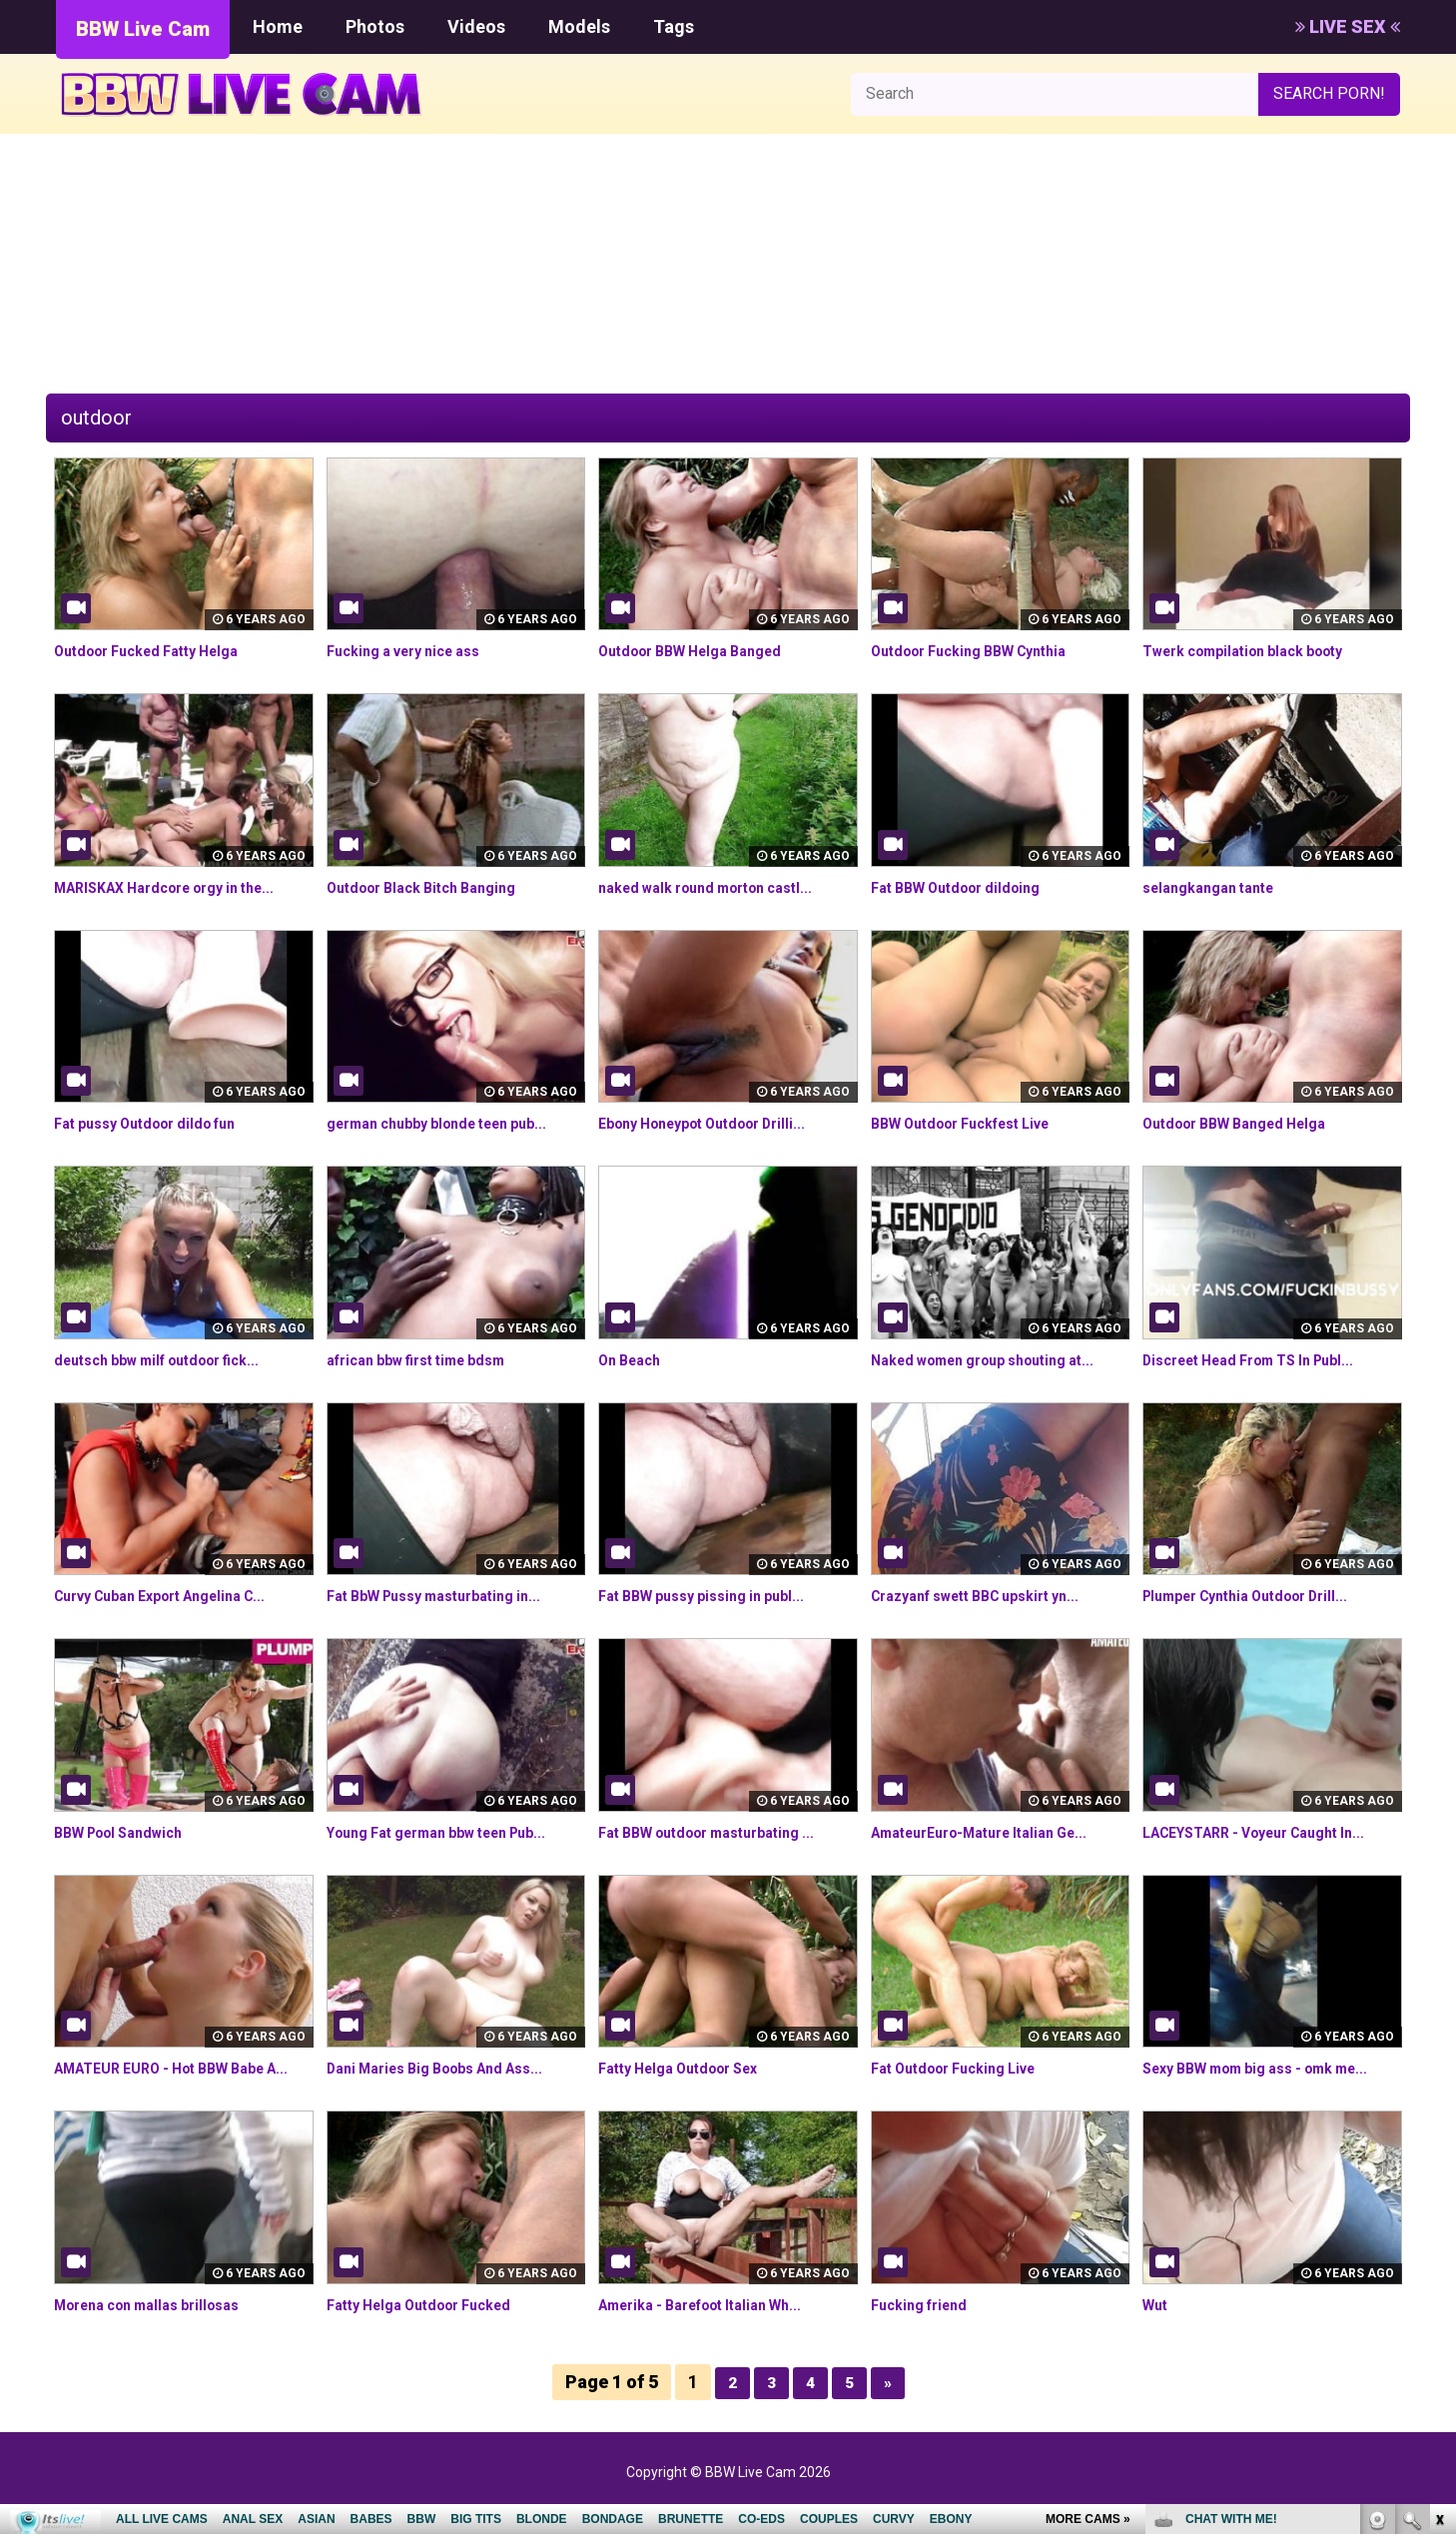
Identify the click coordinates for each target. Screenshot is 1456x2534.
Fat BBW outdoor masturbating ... (722, 1832)
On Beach (634, 1359)
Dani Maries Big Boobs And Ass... (450, 2068)
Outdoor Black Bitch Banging (434, 887)
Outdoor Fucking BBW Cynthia (982, 650)
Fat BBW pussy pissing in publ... (714, 1595)
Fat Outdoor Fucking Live (966, 2068)
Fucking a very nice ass (415, 650)
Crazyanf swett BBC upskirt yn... (991, 1595)
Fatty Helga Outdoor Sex (690, 2068)
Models (579, 26)
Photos (375, 26)
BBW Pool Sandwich (128, 1832)
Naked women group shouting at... (999, 1359)
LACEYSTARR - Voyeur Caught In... (1270, 1832)
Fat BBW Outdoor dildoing (967, 887)
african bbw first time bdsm (430, 1359)
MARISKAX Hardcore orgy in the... (180, 887)
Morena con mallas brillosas (160, 2327)
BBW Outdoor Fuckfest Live (975, 1123)
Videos (476, 26)
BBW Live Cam (143, 29)
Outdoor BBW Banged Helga (1247, 1123)
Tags (673, 26)
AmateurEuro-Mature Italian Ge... (994, 1832)
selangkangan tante (1217, 887)
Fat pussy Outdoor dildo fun (158, 1123)
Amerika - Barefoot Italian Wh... (715, 2327)
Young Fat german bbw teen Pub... (454, 1832)
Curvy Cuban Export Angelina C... (176, 1595)
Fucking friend (925, 2327)
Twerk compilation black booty (1258, 650)
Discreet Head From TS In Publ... (1264, 1359)
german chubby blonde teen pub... (453, 1123)
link (1438, 2221)
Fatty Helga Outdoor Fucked (432, 2327)
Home (278, 26)
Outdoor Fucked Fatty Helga (160, 650)
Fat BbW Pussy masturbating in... (449, 1595)
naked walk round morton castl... (720, 887)
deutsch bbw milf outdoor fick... (172, 1359)
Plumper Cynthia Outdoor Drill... (1260, 1595)
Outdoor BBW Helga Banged (703, 650)
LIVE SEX (1347, 26)
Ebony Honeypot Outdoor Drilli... (717, 1123)
